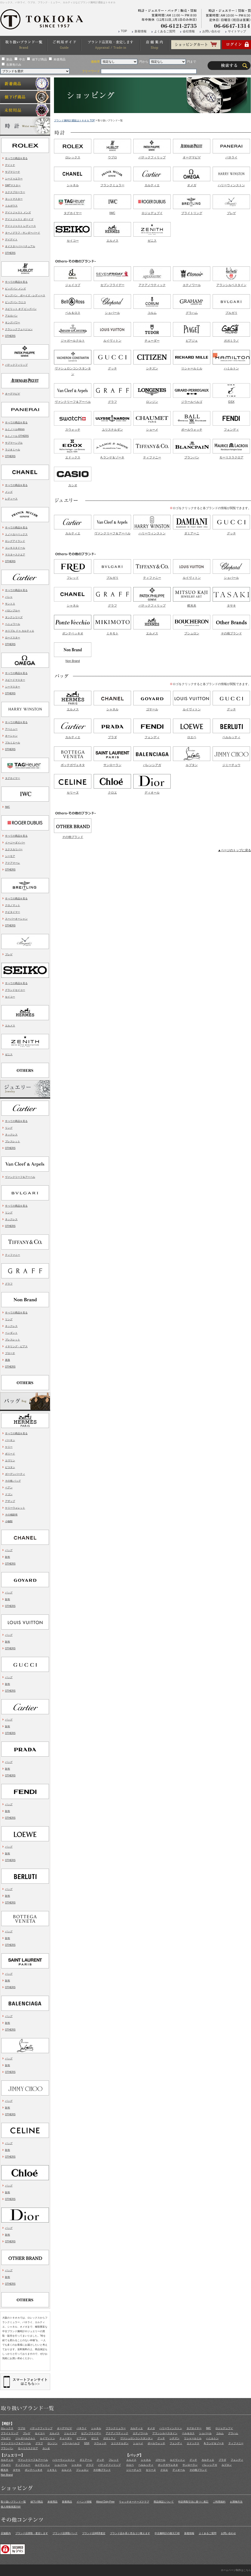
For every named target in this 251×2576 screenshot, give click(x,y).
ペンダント (11, 1332)
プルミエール (12, 742)
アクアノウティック (117, 2433)
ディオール (178, 2469)
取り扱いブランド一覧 (13, 2501)
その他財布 (11, 1514)
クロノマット (12, 905)
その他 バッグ (13, 1480)
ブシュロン (82, 2469)
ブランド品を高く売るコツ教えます (130, 2533)
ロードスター (12, 637)
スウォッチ (100, 2443)
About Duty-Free (105, 2501)
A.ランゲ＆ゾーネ (214, 2443)
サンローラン (190, 2464)
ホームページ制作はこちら (236, 2570)
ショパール (205, 2433)
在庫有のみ (13, 64)
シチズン (174, 2438)
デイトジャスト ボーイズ (19, 219)
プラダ (222, 2459)
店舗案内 (6, 2533)
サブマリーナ (12, 171)
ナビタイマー (12, 912)
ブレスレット (12, 1141)
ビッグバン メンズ (15, 288)
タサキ (16, 2469)
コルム (220, 2433)
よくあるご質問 (164, 31)
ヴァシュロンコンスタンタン (136, 2438)
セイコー (10, 996)
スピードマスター (15, 680)
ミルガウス (11, 205)
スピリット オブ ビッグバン (21, 309)
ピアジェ (82, 2438)
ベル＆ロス (188, 2433)
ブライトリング (9, 2433)
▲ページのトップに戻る (234, 850)
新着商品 (67, 2501)
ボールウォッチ (156, 2443)
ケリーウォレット (15, 1507)
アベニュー (11, 729)
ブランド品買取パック (65, 2533)
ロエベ (130, 2464)
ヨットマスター (14, 199)
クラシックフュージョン (19, 329)
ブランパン (7, 2448)
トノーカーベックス (16, 534)
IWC (7, 807)
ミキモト (52, 2469)
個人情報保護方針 (11, 2506)
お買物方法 (236, 2501)
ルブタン (227, 2464)
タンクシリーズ (14, 617)
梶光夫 (4, 2469)
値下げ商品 (39, 59)
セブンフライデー (91, 2433)
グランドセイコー (15, 990)
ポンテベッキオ (33, 2469)
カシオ (46, 2448)
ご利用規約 (219, 2501)
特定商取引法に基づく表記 (193, 2501)
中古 (22, 59)
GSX (86, 2443)
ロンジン (52, 2443)
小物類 (9, 1521)
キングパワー (12, 322)
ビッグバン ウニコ (15, 302)
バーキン (10, 1440)
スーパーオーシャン (16, 918)
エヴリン (10, 1460)
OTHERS (10, 253)
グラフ (9, 1283)
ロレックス (7, 2428)
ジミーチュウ (133, 2469)
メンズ (9, 492)
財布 (7, 1557)
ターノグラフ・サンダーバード (22, 232)
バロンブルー (12, 610)
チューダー (65, 2438)
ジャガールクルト (25, 2438)
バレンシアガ (209, 2464)
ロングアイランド (15, 541)
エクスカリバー (14, 849)
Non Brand (7, 2474)
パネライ (82, 2428)
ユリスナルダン (120, 2443)
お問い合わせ (211, 31)
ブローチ (10, 1353)
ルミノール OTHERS (17, 436)
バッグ (9, 1550)
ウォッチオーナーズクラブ (134, 2501)
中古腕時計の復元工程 (167, 2533)
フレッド (114, 2459)
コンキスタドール (15, 547)
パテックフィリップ (16, 364)
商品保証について (164, 2501)
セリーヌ (151, 2469)
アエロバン (11, 315)
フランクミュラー (116, 2428)
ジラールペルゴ (71, 2443)
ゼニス (9, 1054)
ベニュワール (12, 624)
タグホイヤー (12, 778)
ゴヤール (160, 2459)
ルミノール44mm (15, 429)
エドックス (193, 2443)
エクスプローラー (15, 192)
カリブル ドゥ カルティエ (19, 630)
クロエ (164, 2469)
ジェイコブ (70, 2433)
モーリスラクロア (28, 2448)
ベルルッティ (145, 2464)
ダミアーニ (86, 2459)
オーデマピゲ (12, 393)
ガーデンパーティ (15, 1474)
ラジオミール (12, 449)
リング (9, 1127)
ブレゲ (9, 954)
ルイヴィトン (47, 2438)
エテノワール (140, 2433)
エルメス (10, 1025)
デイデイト (11, 239)
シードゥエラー (14, 178)
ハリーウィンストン (170, 2428)
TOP (124, 31)
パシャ (9, 597)
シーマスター (12, 686)
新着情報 (141, 31)
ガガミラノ (109, 2438)
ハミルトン (212, 2438)
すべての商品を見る (16, 158)
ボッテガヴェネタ (168, 2464)
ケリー (9, 1447)
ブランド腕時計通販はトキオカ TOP (74, 120)
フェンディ (176, 2443)
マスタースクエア (15, 554)
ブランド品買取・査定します (31, 2533)
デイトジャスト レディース (20, 226)
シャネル (96, 2428)
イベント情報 (84, 2501)
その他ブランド (102, 2469)
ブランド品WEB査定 (93, 2533)
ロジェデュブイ (224, 2428)
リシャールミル (193, 2438)
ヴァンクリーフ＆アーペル (20, 1177)
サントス (10, 603)
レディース (11, 498)
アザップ (10, 1501)
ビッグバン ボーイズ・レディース (25, 295)
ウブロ (21, 2428)
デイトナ (10, 165)
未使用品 (59, 59)
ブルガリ (6, 2438)
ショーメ (138, 2443)
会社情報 (189, 31)
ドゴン (9, 1494)
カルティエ (136, 2428)
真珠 (7, 1360)
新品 (9, 59)
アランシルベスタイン (164, 2433)
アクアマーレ (12, 863)
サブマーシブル (14, 442)
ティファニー (12, 1255)
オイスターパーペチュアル (20, 246)
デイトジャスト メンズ (18, 212)
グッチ (161, 2438)
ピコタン (10, 1467)
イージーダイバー (15, 842)
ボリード (10, 1453)
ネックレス (11, 1134)
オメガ (151, 2428)
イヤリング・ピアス (16, 1346)
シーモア (10, 856)
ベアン (9, 1487)
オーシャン (11, 735)
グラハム (233, 2433)
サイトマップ (237, 31)
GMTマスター (13, 185)
